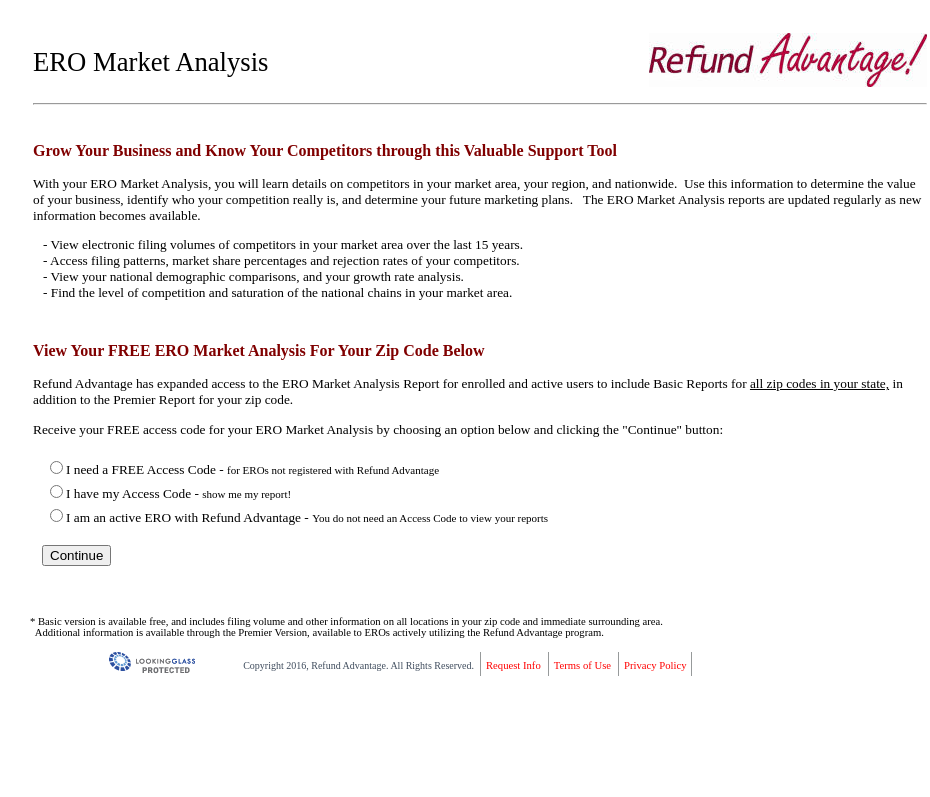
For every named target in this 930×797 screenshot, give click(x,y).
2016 (296, 665)
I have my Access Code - (178, 493)
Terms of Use (582, 665)
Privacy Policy (655, 665)
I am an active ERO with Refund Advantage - (307, 517)
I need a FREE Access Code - (252, 469)
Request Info (513, 665)
